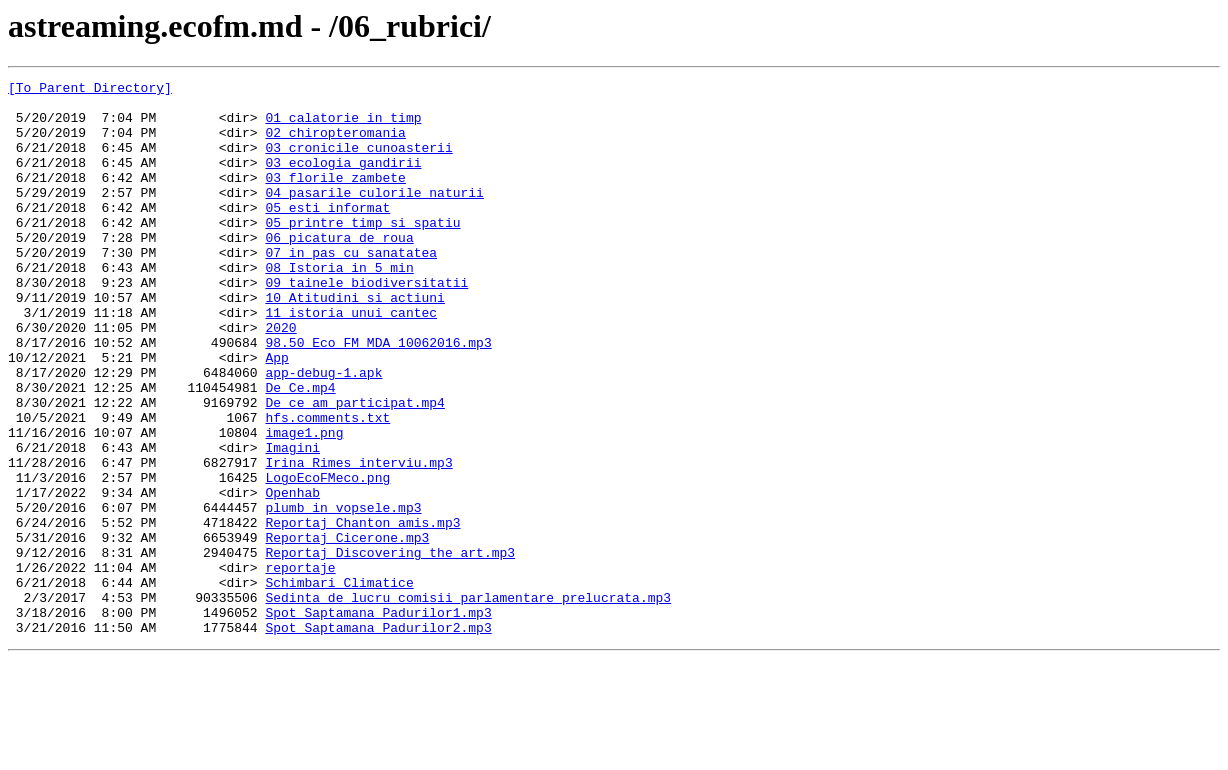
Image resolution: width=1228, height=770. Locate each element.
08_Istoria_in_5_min (339, 306)
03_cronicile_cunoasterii (358, 162)
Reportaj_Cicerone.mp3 (347, 630)
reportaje (300, 666)
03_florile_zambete (335, 198)
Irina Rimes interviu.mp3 (358, 540)
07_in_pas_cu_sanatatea (351, 288)
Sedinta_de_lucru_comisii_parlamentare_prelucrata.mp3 (468, 702)
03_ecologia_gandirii (343, 180)
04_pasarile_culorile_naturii (374, 216)
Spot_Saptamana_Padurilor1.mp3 (378, 720)
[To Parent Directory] (90, 90)
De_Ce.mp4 (300, 450)
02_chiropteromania (335, 144)
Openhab (292, 576)
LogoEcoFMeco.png (327, 558)
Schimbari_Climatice (339, 684)
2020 (280, 378)
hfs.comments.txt (327, 486)
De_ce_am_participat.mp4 (354, 468)
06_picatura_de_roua (339, 270)
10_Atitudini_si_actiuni (354, 342)
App (276, 414)
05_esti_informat (327, 234)
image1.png (304, 504)
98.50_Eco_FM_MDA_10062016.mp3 (378, 396)
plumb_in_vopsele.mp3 (343, 594)
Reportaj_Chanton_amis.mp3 (362, 612)
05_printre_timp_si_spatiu (362, 252)
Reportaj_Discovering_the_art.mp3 (390, 648)
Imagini (292, 522)
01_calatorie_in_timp (343, 126)
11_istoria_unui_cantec (351, 360)
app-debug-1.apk (323, 432)
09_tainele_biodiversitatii (366, 324)
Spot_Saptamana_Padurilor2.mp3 (378, 738)
